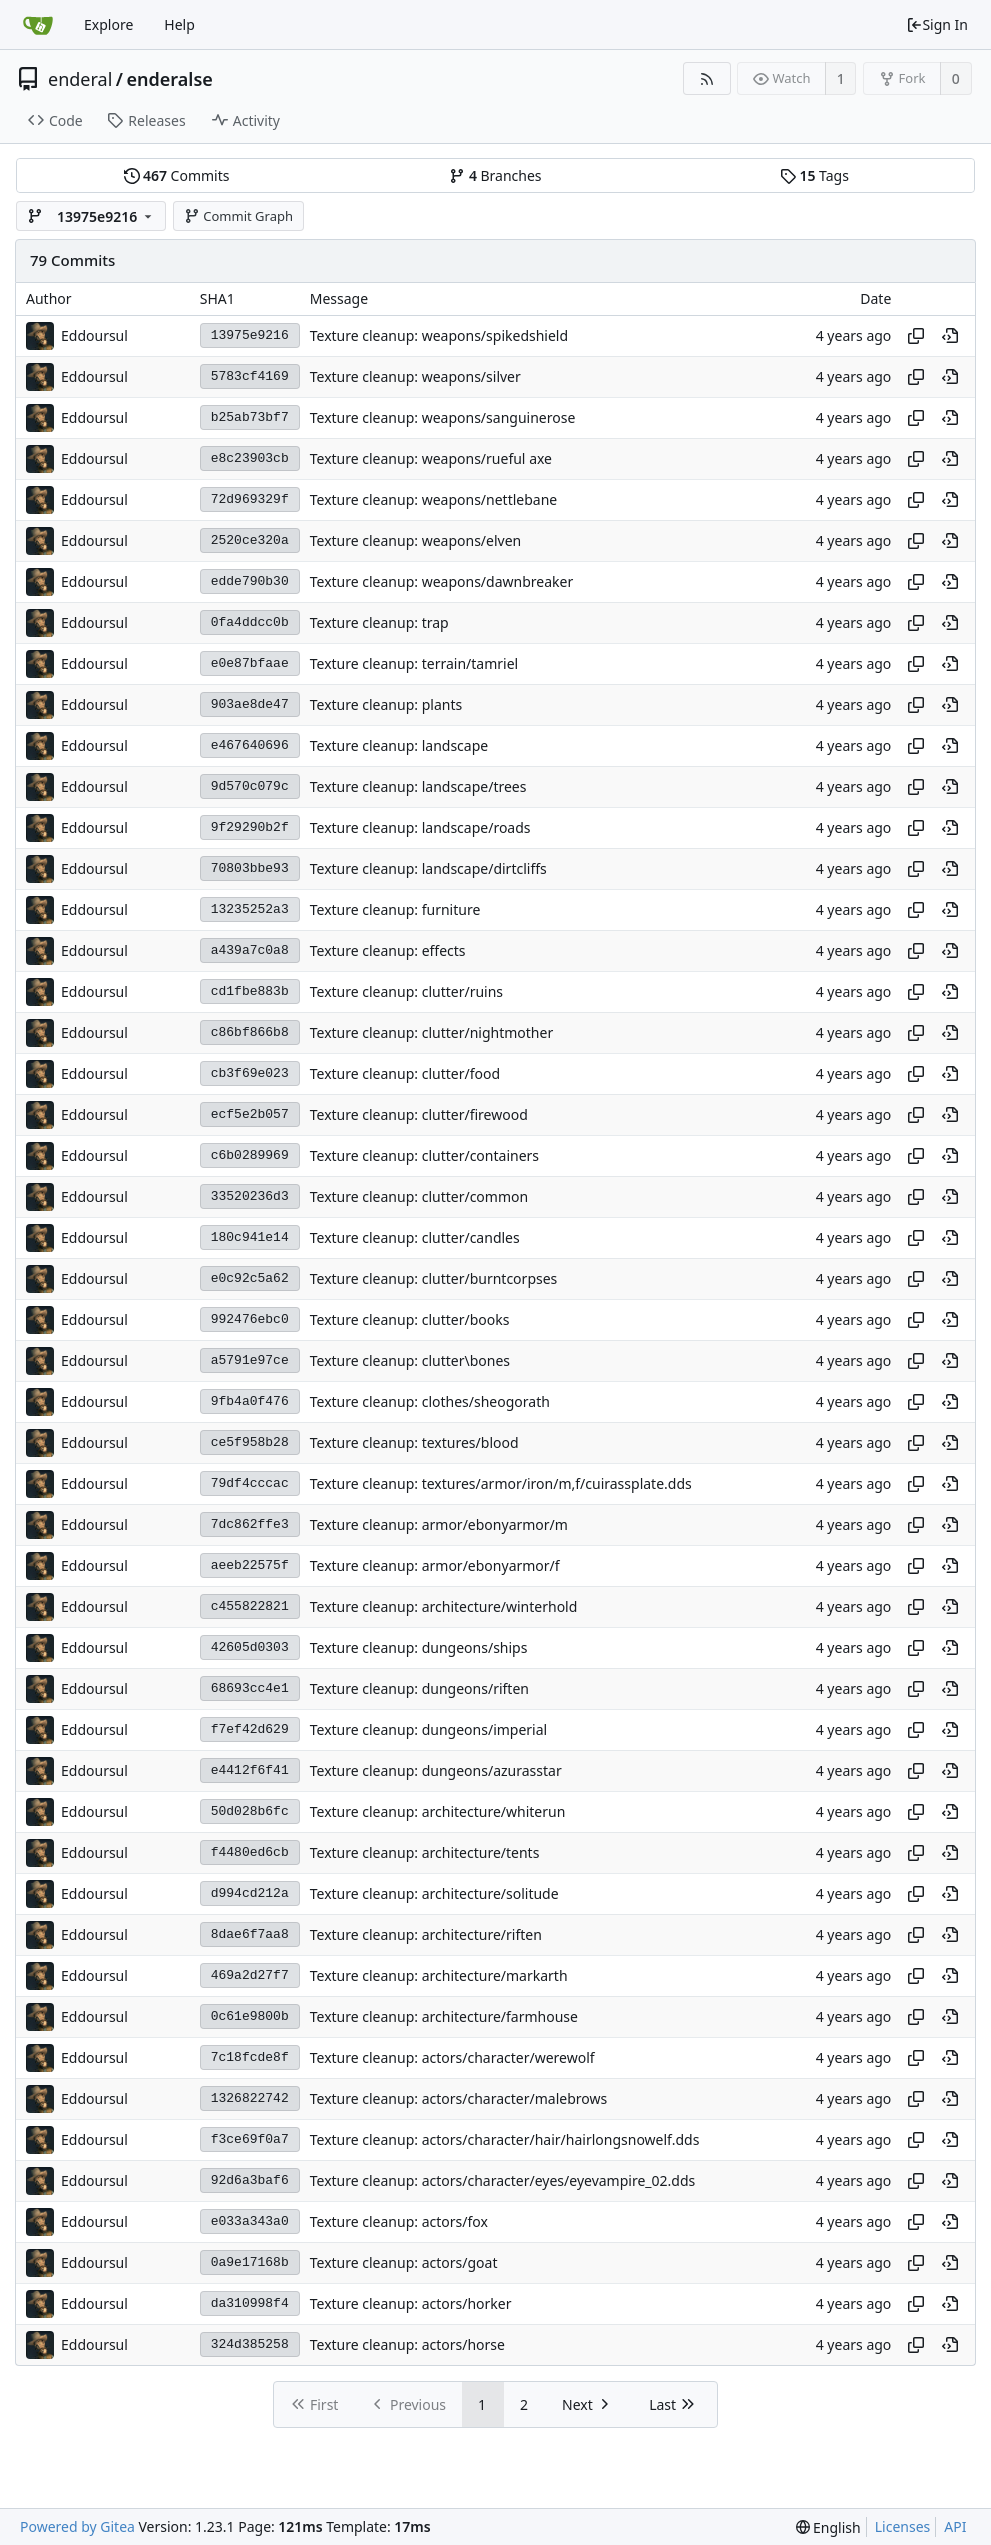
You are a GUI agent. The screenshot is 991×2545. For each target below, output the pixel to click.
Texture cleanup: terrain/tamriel (414, 663)
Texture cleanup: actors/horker (411, 2303)
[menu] (828, 2527)
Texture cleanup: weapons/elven (416, 540)
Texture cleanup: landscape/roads (420, 827)
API (955, 2526)
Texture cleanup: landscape (399, 745)
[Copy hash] (916, 336)
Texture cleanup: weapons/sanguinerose (443, 417)
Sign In (937, 24)
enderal (80, 79)
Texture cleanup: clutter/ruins (406, 991)
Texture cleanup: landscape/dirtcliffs (428, 868)
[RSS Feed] (706, 78)
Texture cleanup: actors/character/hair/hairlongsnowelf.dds (505, 2139)
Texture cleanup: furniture (395, 909)
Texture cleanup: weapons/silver (415, 376)
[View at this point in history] (950, 336)
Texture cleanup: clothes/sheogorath (430, 1401)
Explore (108, 24)
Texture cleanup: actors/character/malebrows (458, 2098)
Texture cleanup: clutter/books (410, 1319)
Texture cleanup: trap (379, 622)
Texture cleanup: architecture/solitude (434, 1893)
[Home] (38, 25)
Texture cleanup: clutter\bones (410, 1360)
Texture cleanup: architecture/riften (426, 1934)
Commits (177, 175)
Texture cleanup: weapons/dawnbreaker (442, 581)
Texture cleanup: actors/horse (407, 2344)
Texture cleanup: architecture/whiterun (438, 1811)
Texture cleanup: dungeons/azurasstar (436, 1770)
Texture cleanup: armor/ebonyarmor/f (435, 1565)
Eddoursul (94, 335)
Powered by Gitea (77, 2526)
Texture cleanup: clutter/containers (424, 1155)
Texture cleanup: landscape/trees (418, 786)
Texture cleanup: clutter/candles (415, 1237)
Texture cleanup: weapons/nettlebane (434, 499)
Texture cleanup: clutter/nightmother (431, 1032)
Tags (814, 175)
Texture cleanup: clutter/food (405, 1073)
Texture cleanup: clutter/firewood (419, 1114)
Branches (495, 175)
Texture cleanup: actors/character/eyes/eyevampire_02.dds (503, 2180)
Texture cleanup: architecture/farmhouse (444, 2016)
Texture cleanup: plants (386, 704)
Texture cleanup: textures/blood (414, 1442)
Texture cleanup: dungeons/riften (419, 1688)
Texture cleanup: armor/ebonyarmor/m (439, 1524)
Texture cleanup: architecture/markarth (439, 1975)
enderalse (170, 79)
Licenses (903, 2526)
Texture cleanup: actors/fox (399, 2221)
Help (179, 24)
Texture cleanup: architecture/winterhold (444, 1606)
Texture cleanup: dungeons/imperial (428, 1729)
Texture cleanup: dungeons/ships (419, 1647)
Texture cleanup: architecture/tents (425, 1852)
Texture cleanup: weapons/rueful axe (431, 458)
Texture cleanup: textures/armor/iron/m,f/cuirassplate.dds (501, 1483)
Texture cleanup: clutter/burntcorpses (434, 1278)
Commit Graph (238, 216)
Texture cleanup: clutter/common (419, 1196)
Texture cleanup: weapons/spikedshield (439, 335)
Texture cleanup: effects (388, 950)
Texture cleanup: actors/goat (404, 2262)
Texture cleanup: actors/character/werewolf (452, 2057)
